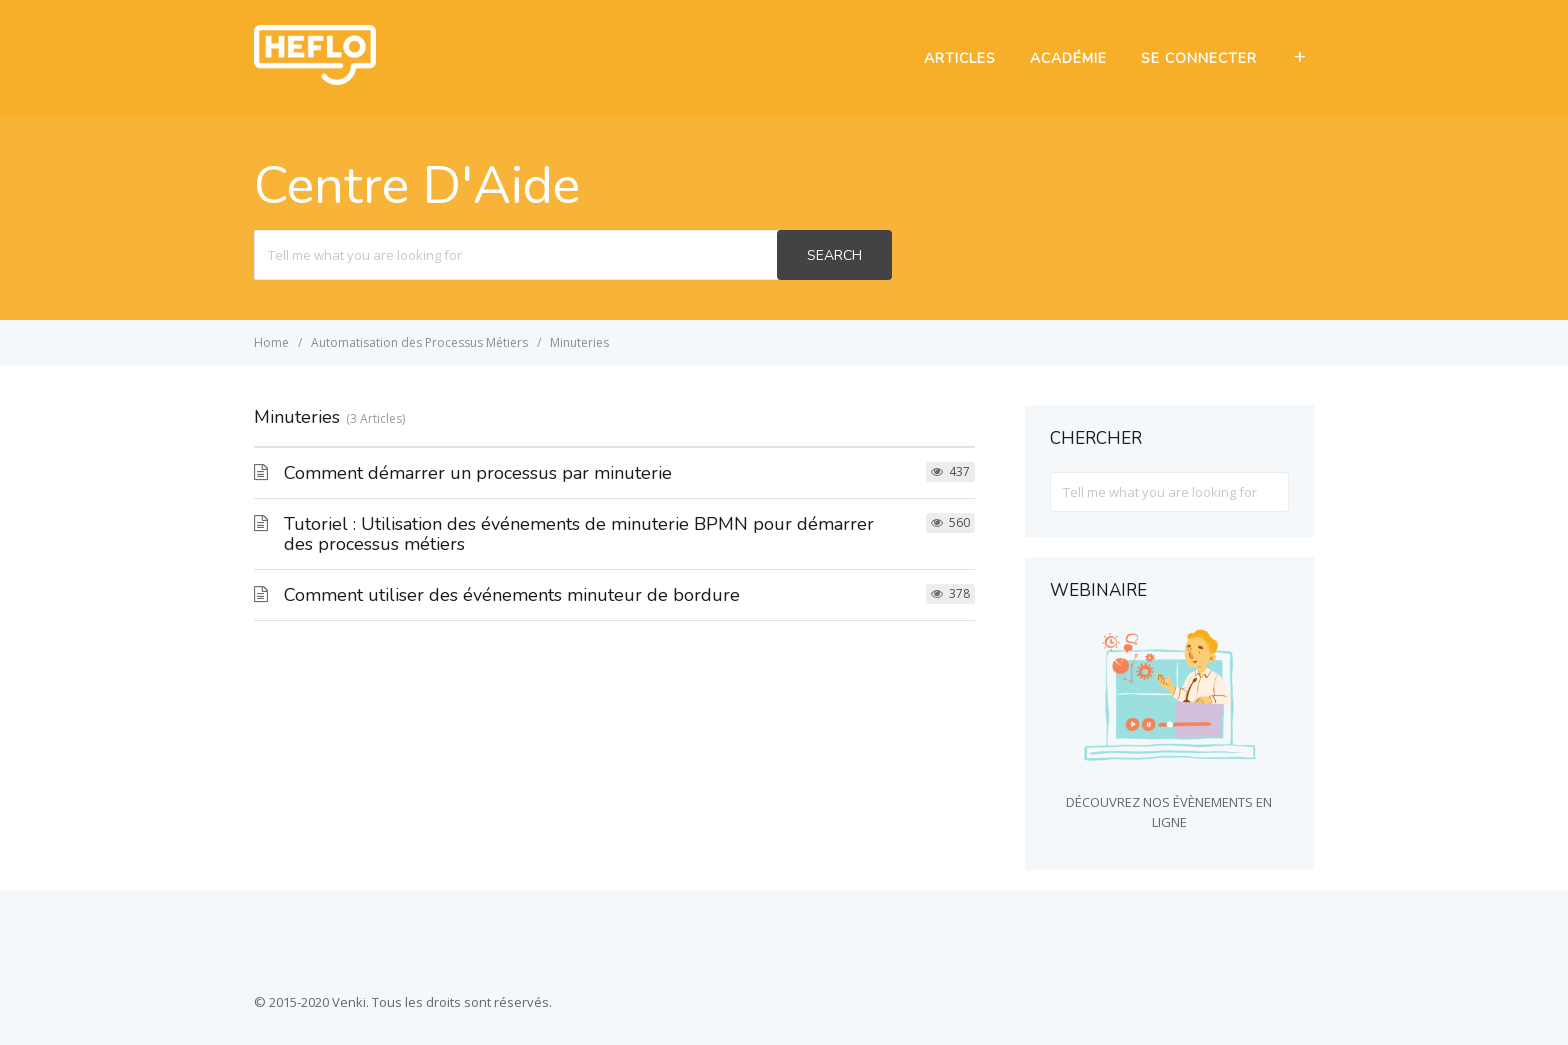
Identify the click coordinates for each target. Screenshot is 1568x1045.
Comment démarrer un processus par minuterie (478, 473)
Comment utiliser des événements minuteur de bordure (512, 595)
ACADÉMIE (1068, 58)
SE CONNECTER (1199, 58)
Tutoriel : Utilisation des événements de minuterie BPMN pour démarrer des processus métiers (579, 534)
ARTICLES (960, 58)
